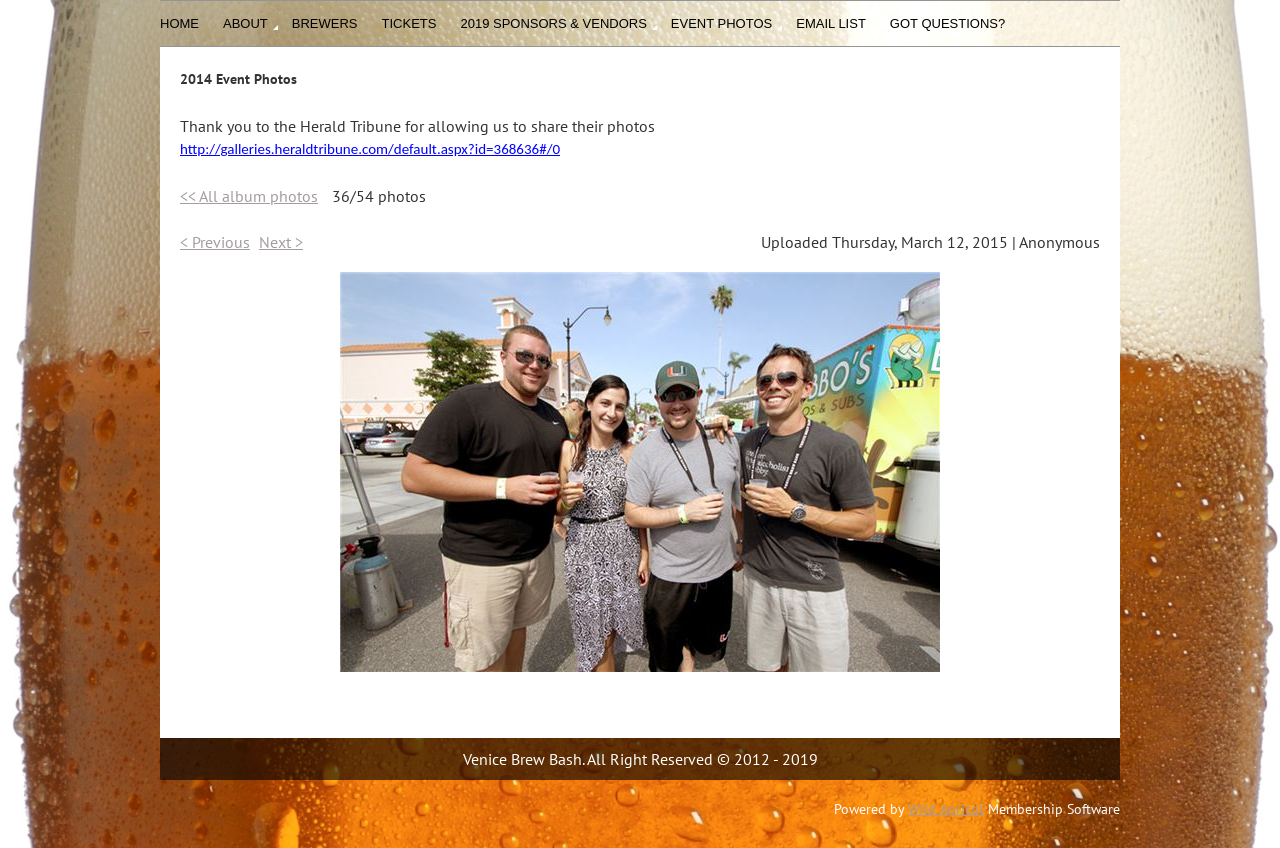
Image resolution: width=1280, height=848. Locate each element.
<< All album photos (249, 196)
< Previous (215, 242)
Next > (281, 242)
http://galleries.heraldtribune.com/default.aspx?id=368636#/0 (370, 149)
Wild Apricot (946, 809)
